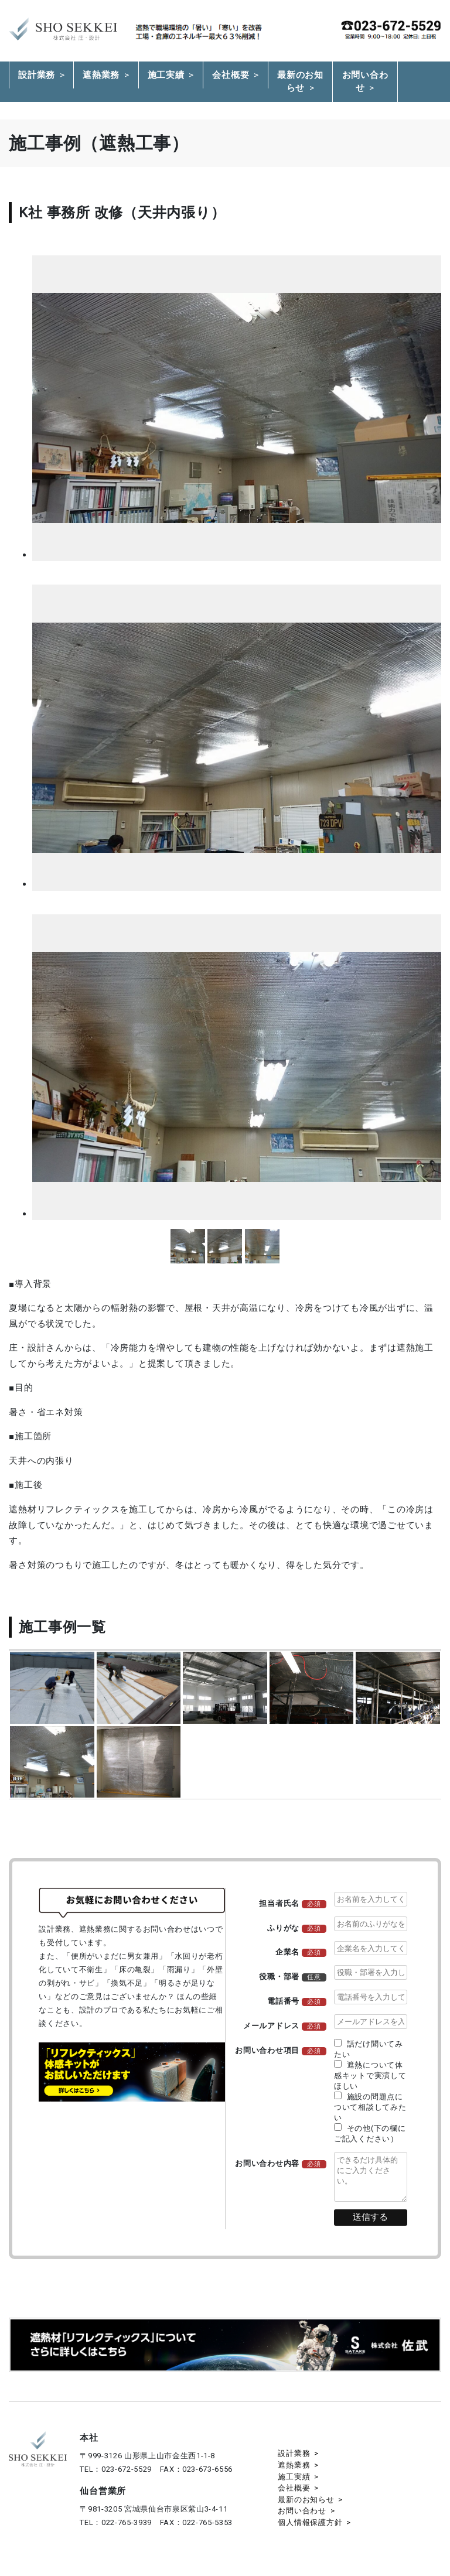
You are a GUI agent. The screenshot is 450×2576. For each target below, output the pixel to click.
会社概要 (230, 75)
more (188, 1246)
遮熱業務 (101, 75)
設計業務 (36, 75)
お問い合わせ (365, 82)
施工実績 (166, 75)
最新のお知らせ (300, 82)
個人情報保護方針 (310, 2522)
